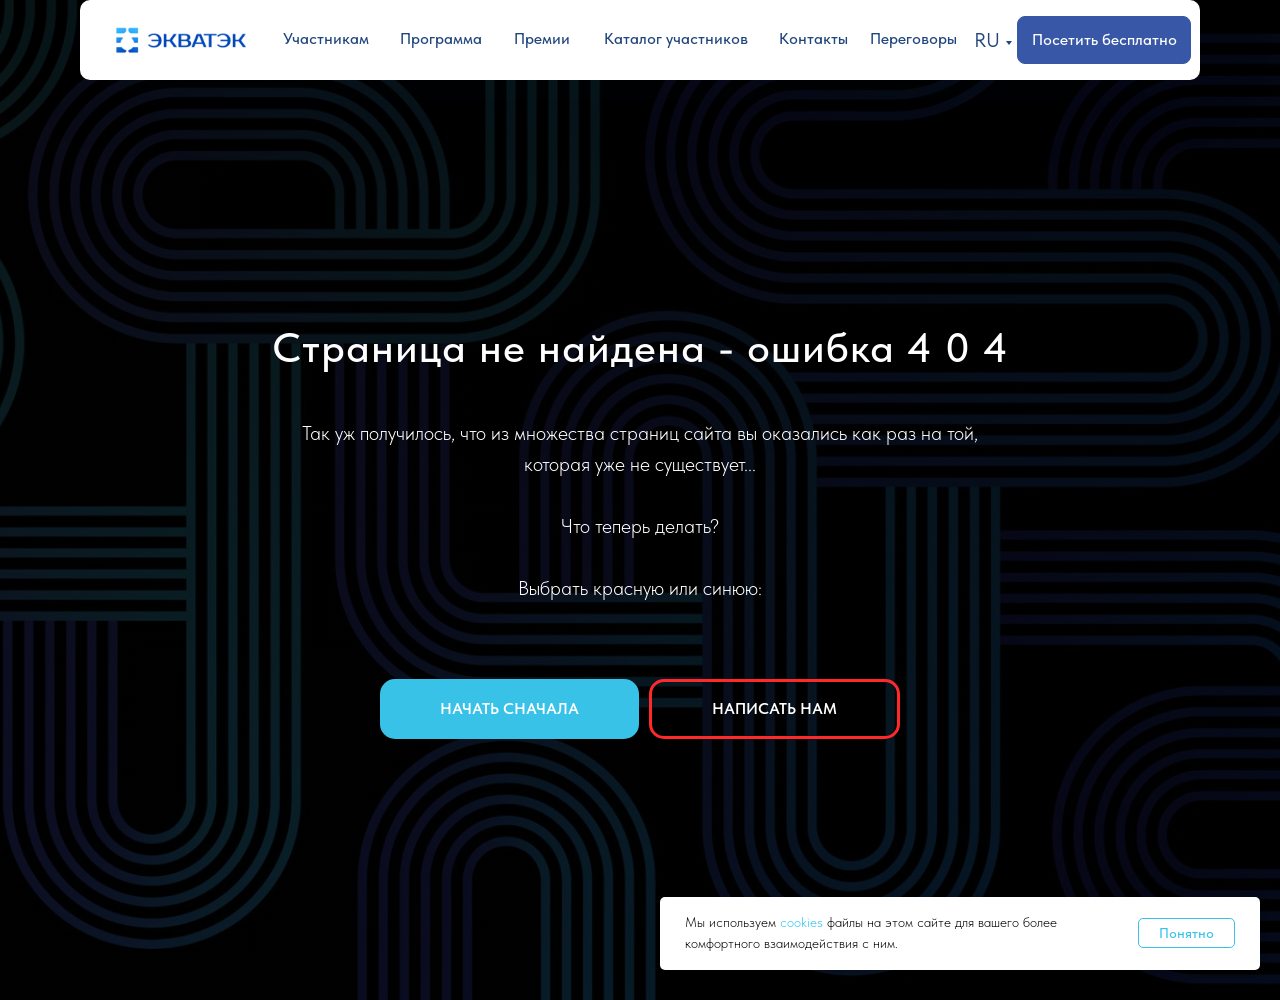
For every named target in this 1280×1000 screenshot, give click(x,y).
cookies (803, 922)
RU (987, 40)
